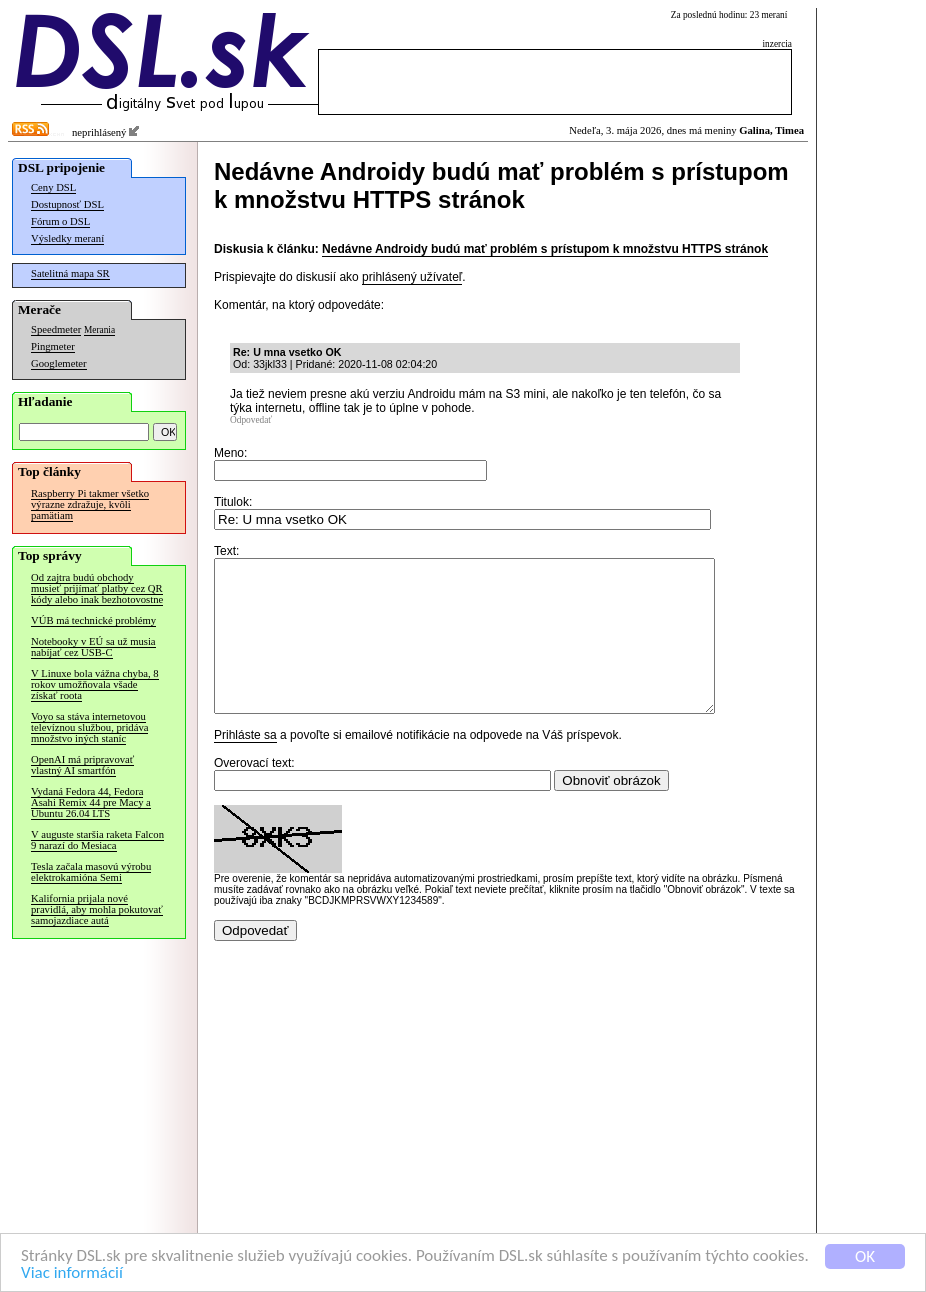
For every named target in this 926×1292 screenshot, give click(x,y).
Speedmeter (56, 329)
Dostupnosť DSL (67, 204)
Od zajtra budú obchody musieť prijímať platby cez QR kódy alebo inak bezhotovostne (97, 588)
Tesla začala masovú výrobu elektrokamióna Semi (91, 872)
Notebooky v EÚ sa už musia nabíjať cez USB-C (93, 647)
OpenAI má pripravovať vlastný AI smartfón (82, 765)
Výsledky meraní (67, 238)
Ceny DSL (53, 187)
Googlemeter (59, 363)
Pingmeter (53, 346)
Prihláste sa (245, 765)
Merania (99, 330)
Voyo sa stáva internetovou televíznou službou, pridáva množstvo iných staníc (89, 727)
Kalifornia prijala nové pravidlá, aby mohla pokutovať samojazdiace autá (97, 909)
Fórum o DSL (60, 221)
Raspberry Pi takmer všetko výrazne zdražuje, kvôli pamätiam (90, 504)
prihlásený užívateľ (412, 277)
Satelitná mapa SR (70, 273)
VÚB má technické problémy (93, 620)
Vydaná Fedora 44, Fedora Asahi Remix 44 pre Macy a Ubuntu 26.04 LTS (91, 802)
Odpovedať (251, 420)
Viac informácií (72, 1273)
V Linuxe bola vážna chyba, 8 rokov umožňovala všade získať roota (95, 684)
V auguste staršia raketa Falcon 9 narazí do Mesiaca (97, 840)
